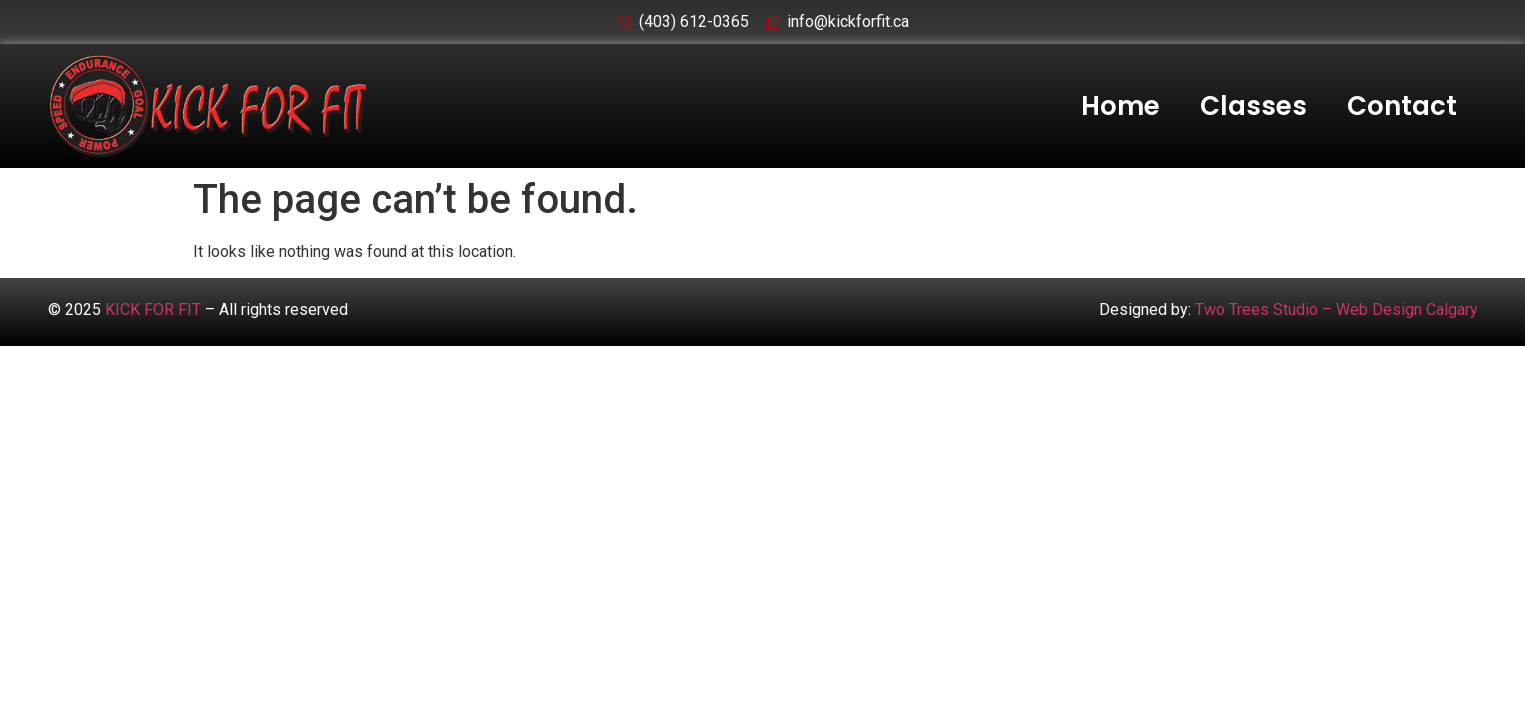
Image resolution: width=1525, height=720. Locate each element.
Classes (1253, 106)
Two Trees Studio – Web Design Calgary (1336, 309)
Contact (1402, 106)
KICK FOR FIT (153, 309)
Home (1120, 106)
